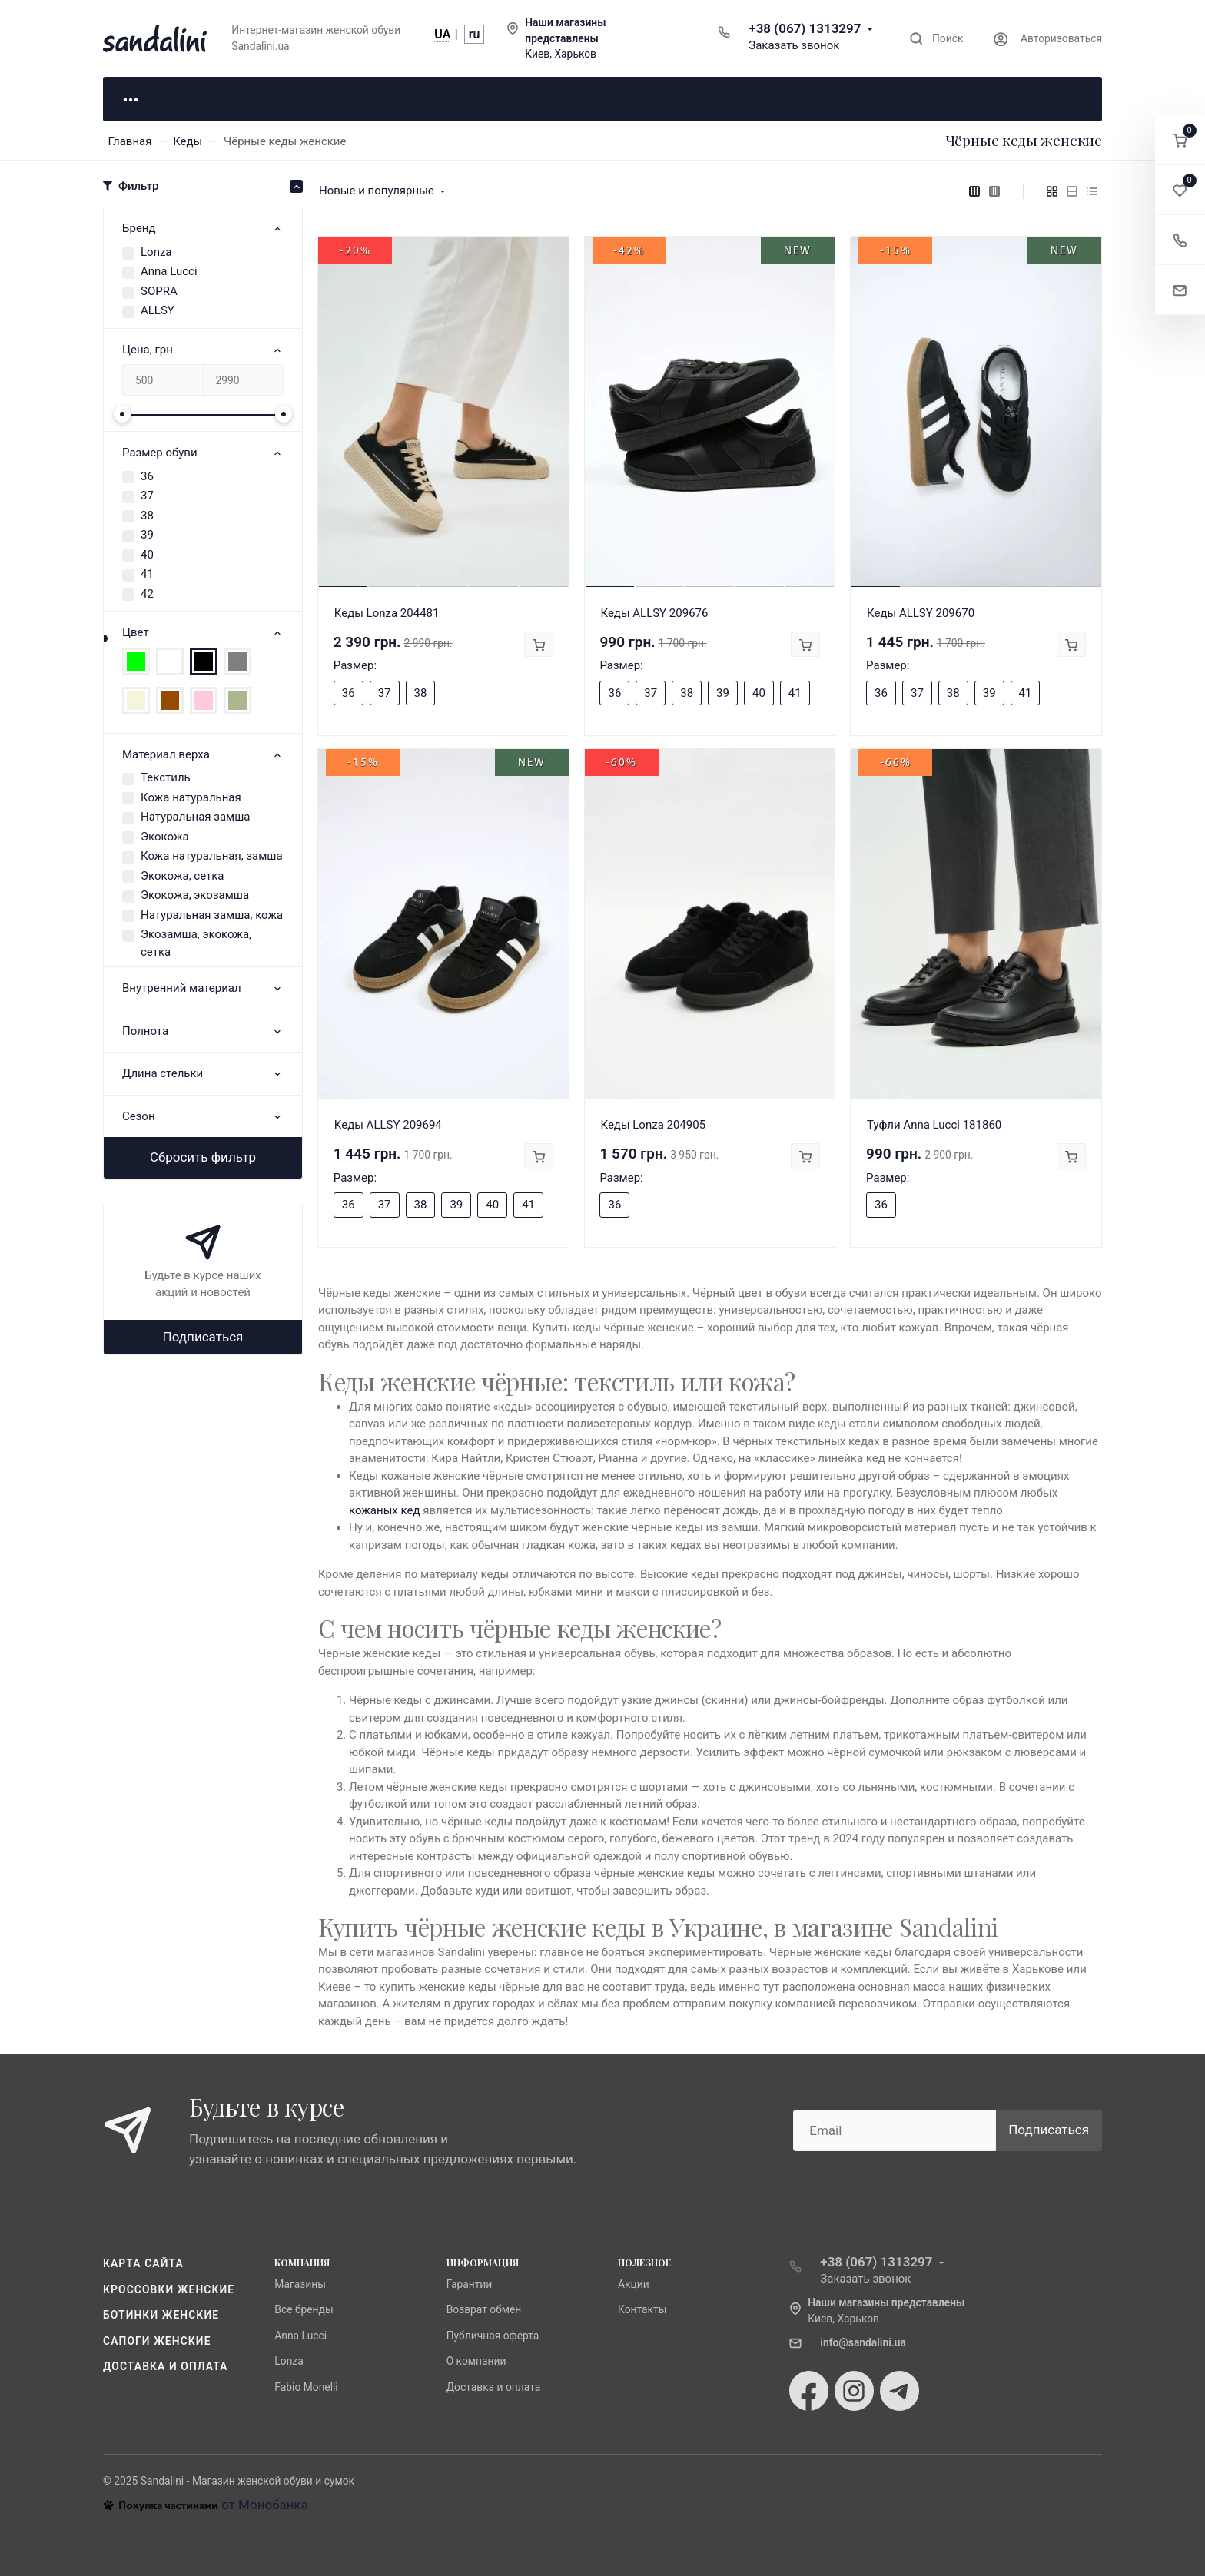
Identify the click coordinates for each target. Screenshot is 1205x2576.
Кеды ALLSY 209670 (920, 613)
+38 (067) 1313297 (805, 28)
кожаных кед (384, 1510)
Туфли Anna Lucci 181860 (934, 1125)
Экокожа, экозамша (195, 895)
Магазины (300, 2284)
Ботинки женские (161, 2315)
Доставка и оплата (165, 2366)
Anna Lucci (169, 271)
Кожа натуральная (191, 797)
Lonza (156, 252)
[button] (1180, 140)
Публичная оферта (492, 2335)
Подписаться (203, 1336)
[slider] (122, 414)
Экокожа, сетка (182, 876)
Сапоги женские (157, 2341)
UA (442, 34)
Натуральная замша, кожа (212, 915)
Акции (633, 2284)
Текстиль (166, 777)
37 (147, 495)
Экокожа (165, 837)
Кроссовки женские (168, 2289)
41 (147, 574)
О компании (476, 2361)
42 (147, 594)
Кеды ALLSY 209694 (388, 1125)
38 (147, 515)
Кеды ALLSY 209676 (654, 613)
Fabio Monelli (305, 2387)
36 (147, 476)
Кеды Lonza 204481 (387, 613)
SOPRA (159, 291)
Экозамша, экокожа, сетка (196, 943)
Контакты (642, 2309)
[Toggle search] (936, 39)
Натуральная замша (196, 817)
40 (147, 555)
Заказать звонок (794, 45)
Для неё (180, 98)
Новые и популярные (376, 190)
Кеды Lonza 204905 (652, 1125)
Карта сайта (143, 2263)
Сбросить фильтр (203, 1157)
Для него (333, 98)
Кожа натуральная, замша (212, 856)
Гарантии (469, 2284)
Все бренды (303, 2309)
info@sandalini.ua (863, 2342)
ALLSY (157, 310)
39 (147, 535)
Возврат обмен (484, 2309)
